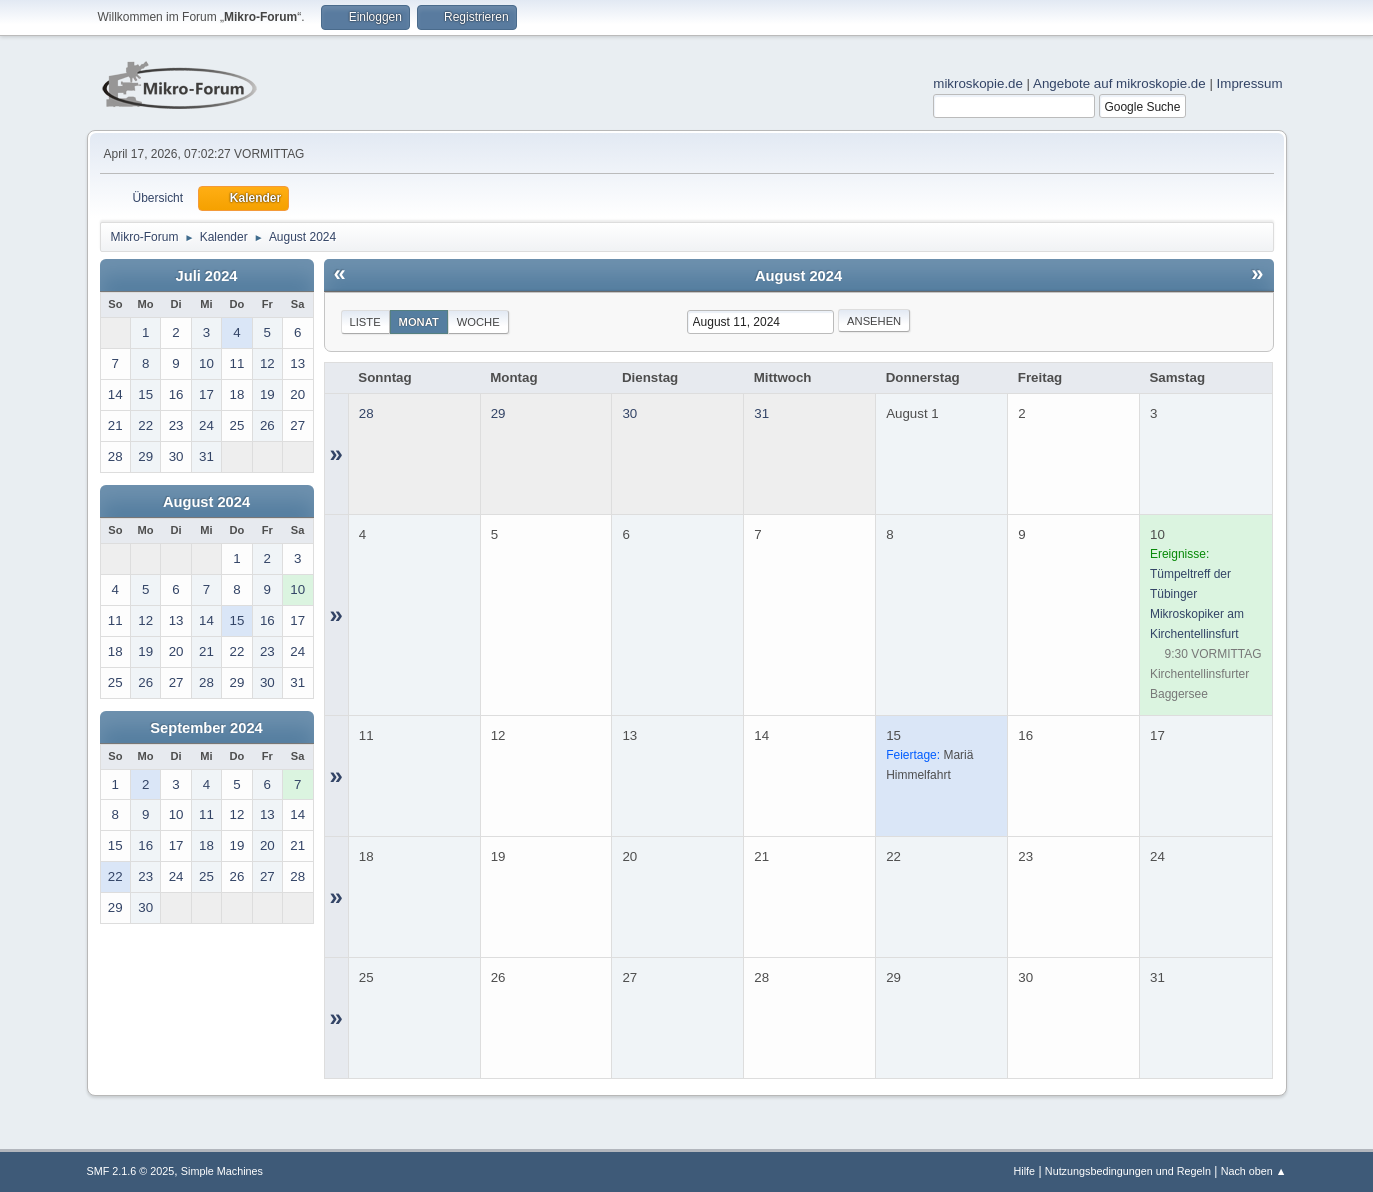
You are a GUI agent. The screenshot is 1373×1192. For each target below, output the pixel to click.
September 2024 (206, 728)
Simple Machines (222, 1171)
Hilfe (1024, 1171)
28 (366, 413)
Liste (365, 322)
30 (629, 413)
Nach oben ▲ (1254, 1171)
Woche (478, 322)
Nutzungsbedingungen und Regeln (1128, 1171)
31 (761, 413)
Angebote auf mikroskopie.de (1119, 83)
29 (498, 413)
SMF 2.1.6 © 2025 (131, 1171)
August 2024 (206, 502)
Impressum (1250, 83)
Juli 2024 (207, 276)
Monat (419, 322)
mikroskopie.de (978, 83)
